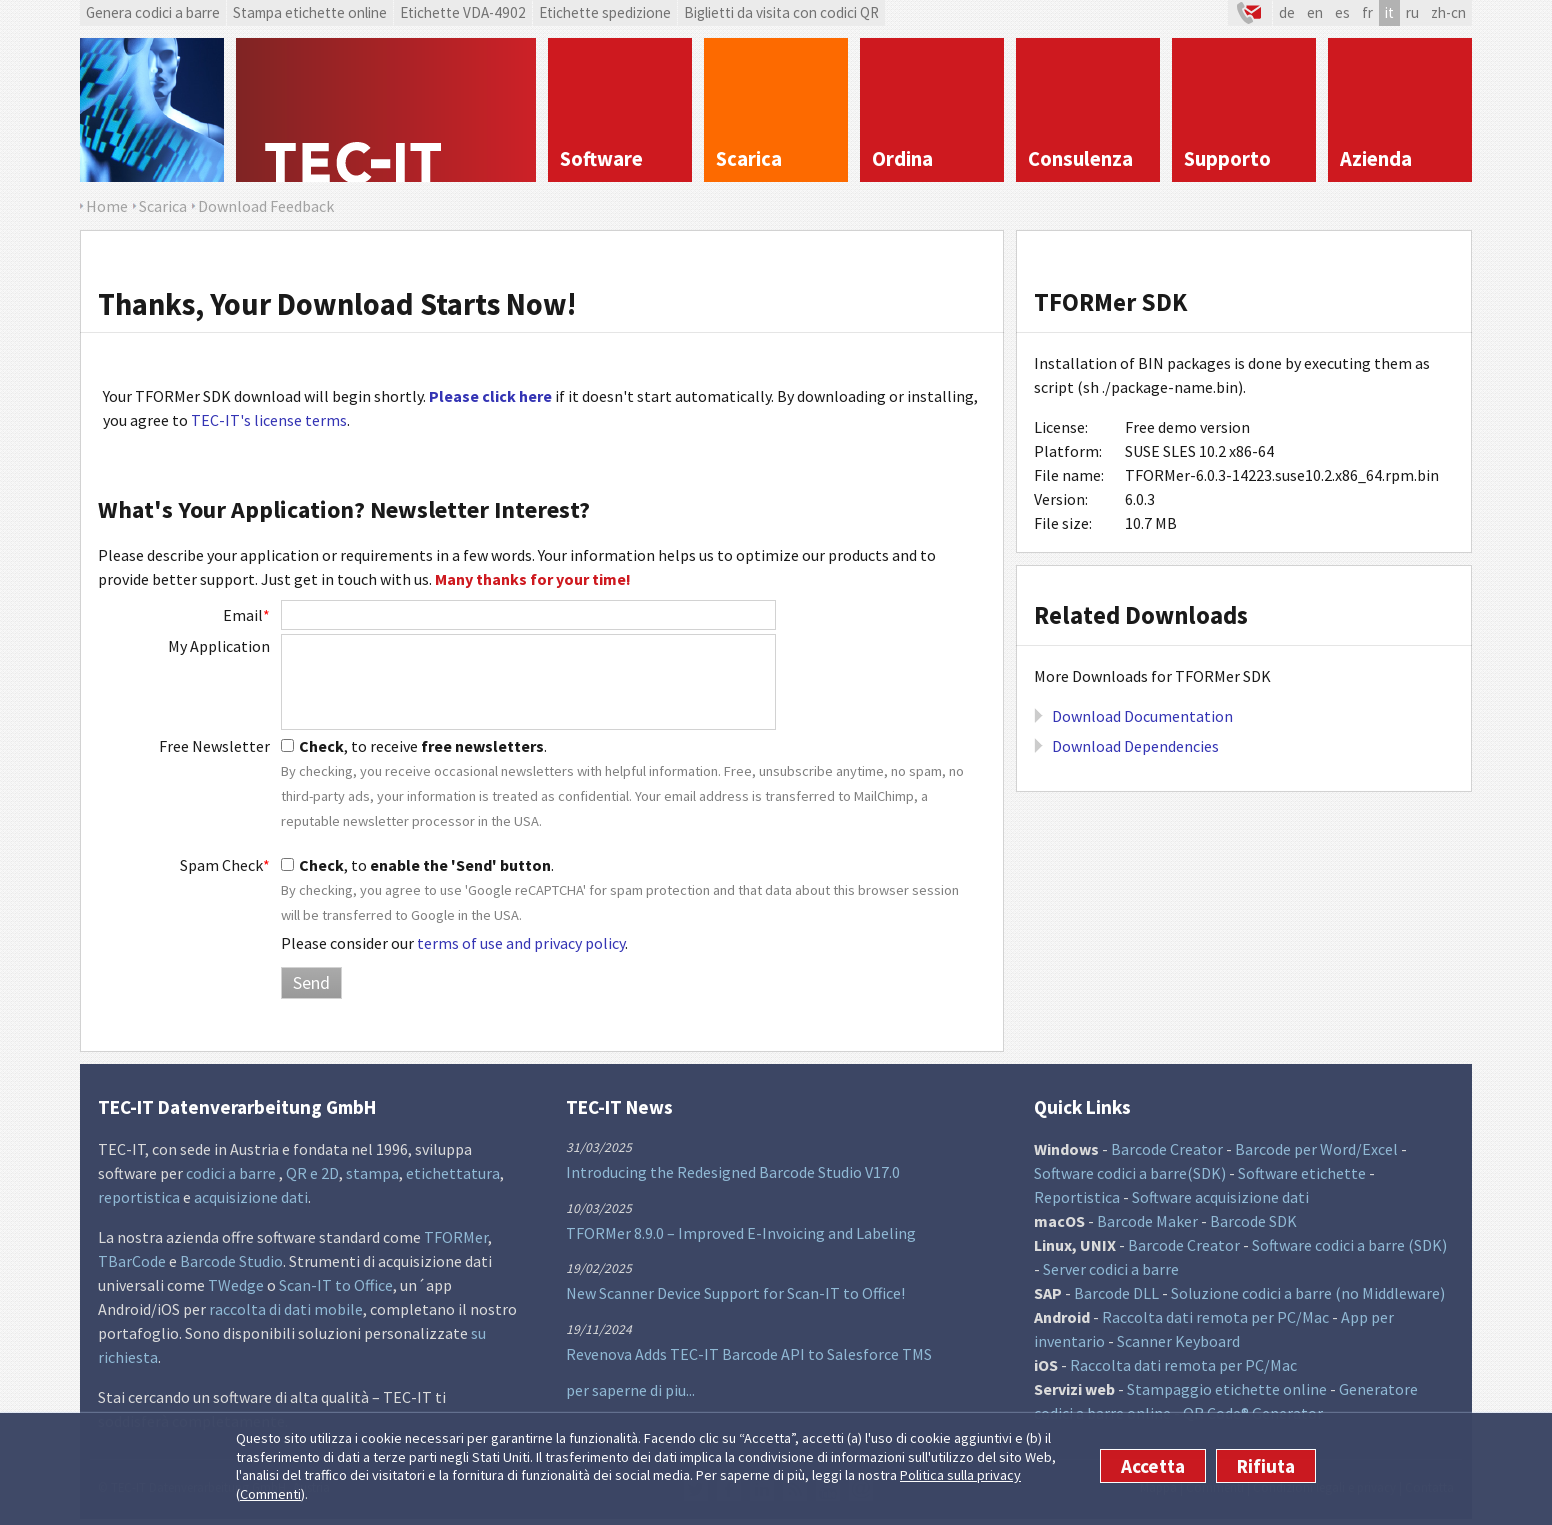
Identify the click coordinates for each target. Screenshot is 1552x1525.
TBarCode (132, 1261)
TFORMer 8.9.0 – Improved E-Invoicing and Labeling (741, 1233)
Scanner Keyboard (1178, 1341)
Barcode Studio (231, 1261)
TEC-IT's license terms (269, 420)
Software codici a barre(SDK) (1130, 1173)
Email (246, 615)
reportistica (139, 1197)
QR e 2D (312, 1173)
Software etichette (1302, 1173)
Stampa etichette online (310, 12)
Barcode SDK (1253, 1221)
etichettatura (453, 1173)
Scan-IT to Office (336, 1285)
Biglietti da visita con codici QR (781, 12)
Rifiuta (1266, 1466)
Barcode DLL (1116, 1293)
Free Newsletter (214, 746)
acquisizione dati (251, 1197)
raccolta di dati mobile (286, 1309)
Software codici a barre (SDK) (1349, 1245)
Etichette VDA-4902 (463, 12)
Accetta (1153, 1466)
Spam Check (225, 865)
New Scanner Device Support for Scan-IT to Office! (735, 1293)
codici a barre (232, 1173)
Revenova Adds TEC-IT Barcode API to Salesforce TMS (749, 1354)
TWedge (236, 1285)
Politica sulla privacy (960, 1475)
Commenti (270, 1494)
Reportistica (1077, 1197)
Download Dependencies (1135, 746)
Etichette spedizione (605, 12)
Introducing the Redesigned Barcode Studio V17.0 (733, 1172)
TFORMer (456, 1237)
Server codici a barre (1111, 1269)
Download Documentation (1142, 716)
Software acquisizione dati (1220, 1197)
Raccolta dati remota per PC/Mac (1215, 1317)
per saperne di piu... (630, 1390)
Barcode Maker (1147, 1221)
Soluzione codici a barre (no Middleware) (1308, 1293)
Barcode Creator (1167, 1149)
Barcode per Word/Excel (1316, 1149)
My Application (219, 646)
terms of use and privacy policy (521, 943)
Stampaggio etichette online (1227, 1389)
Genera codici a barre (153, 12)
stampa (372, 1173)
